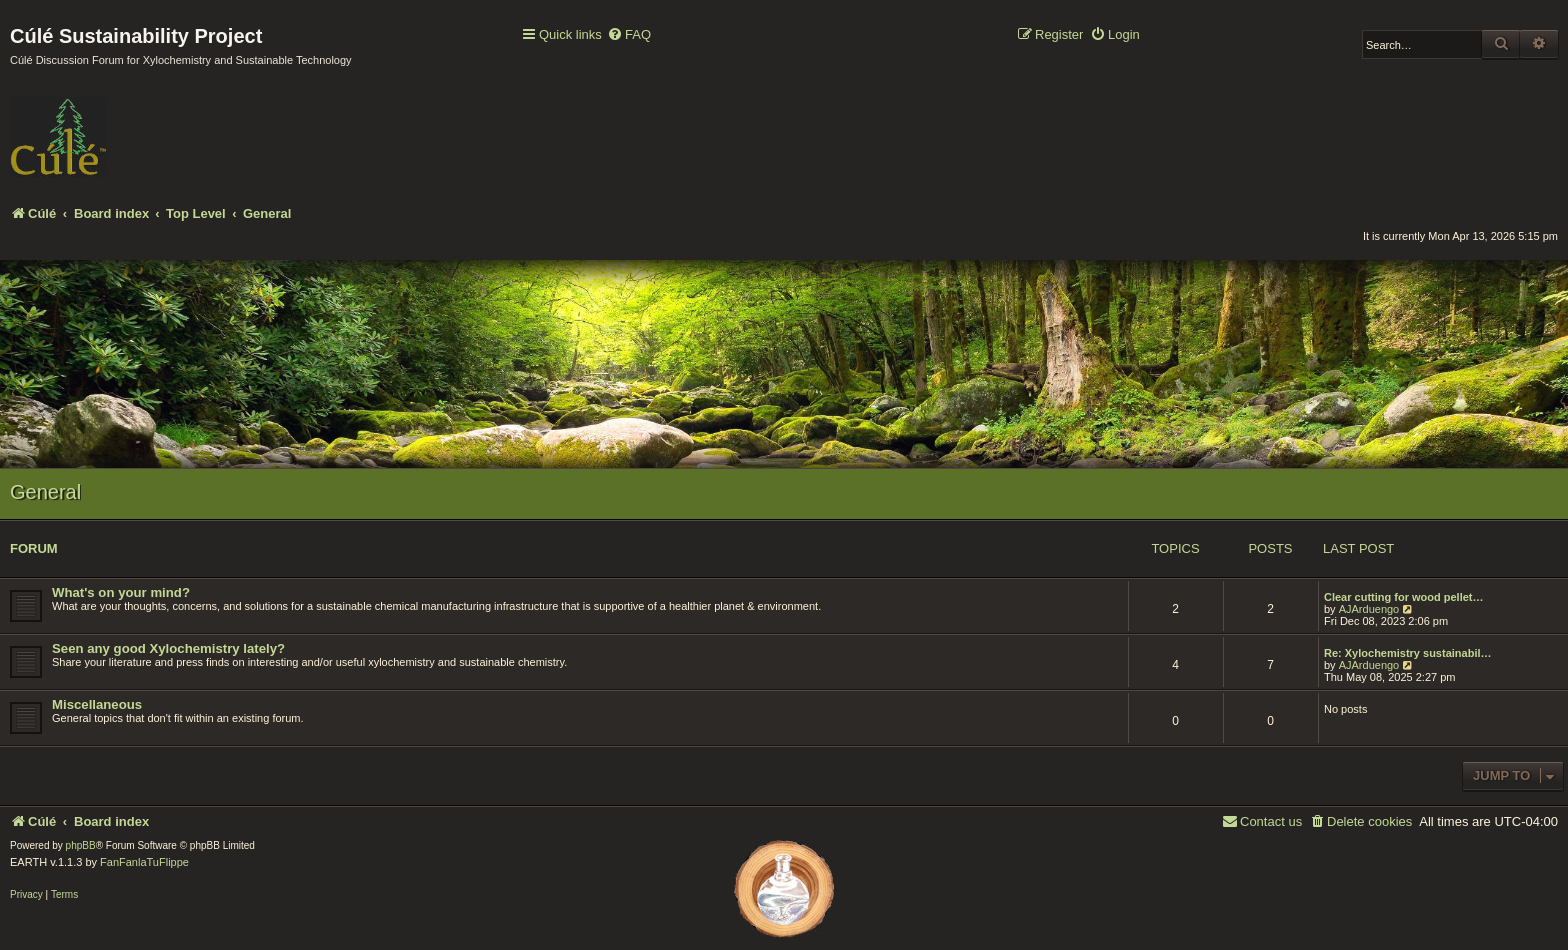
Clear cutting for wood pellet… (1404, 597)
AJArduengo (1369, 609)
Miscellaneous (97, 704)
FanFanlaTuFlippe (144, 862)
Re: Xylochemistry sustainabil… (1408, 653)
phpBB (81, 845)
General (45, 492)
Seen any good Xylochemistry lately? (168, 648)
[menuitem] (629, 35)
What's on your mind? (121, 592)
